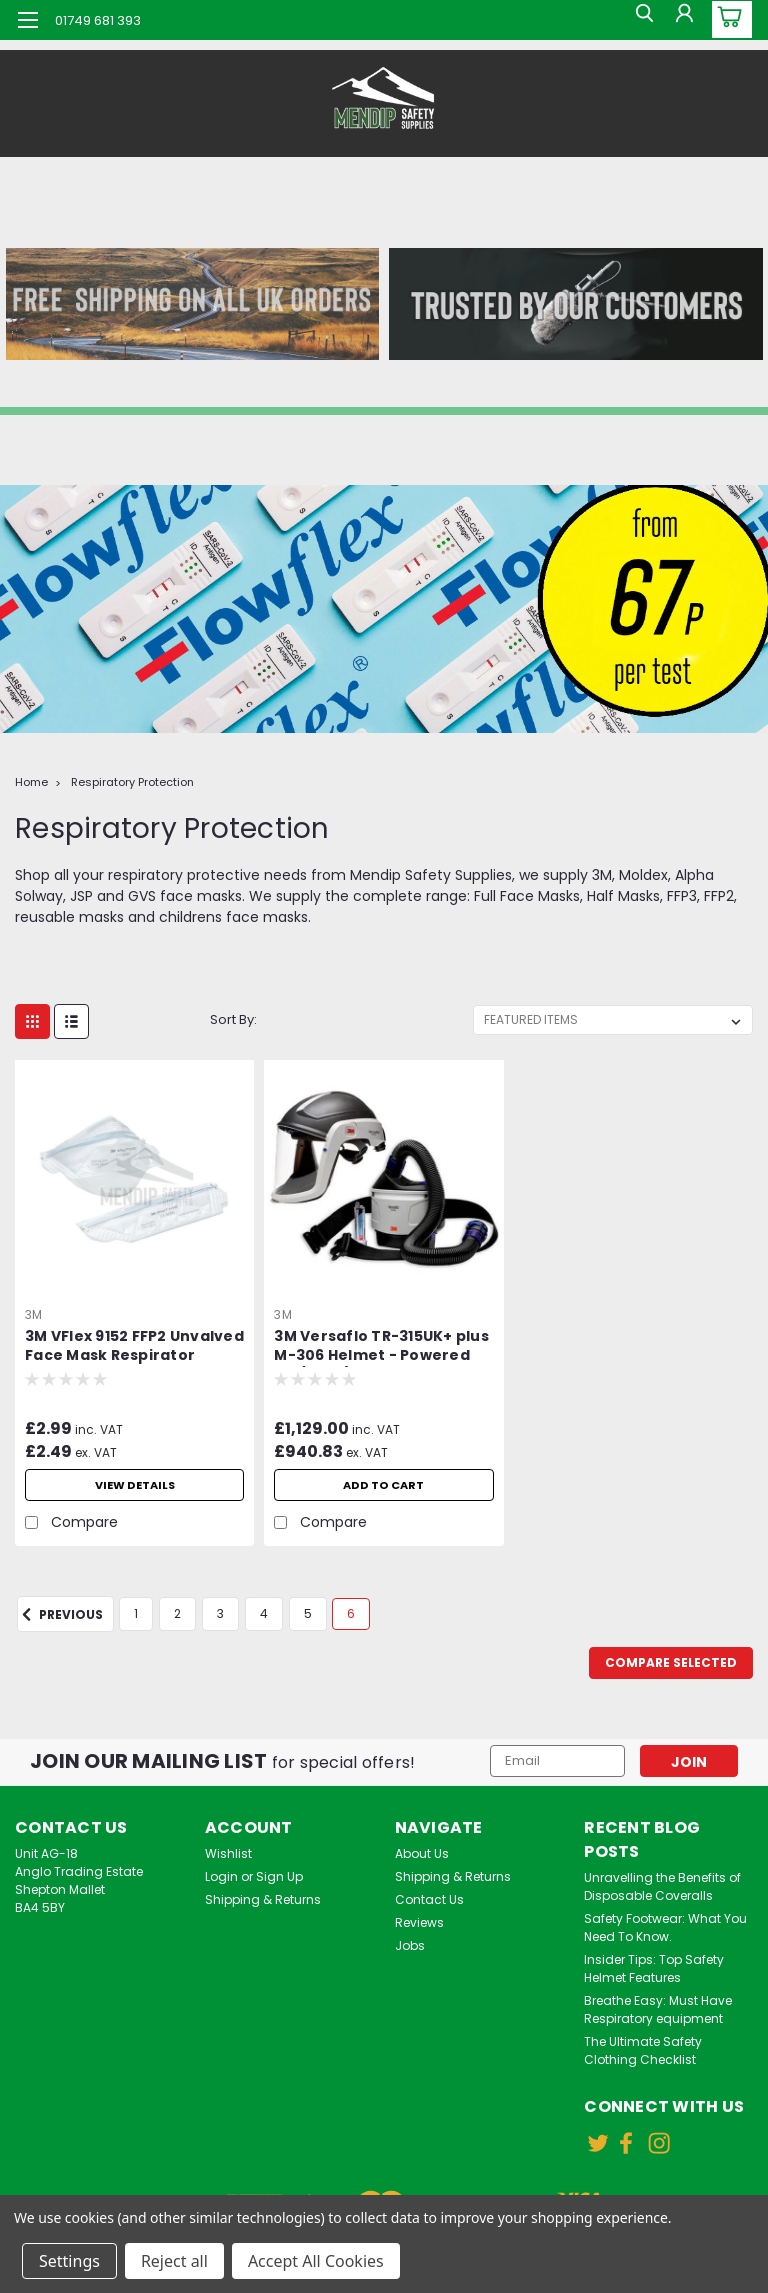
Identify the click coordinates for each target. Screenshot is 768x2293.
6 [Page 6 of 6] (351, 1613)
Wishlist (228, 1853)
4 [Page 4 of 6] (264, 1613)
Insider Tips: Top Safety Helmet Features (654, 1968)
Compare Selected (671, 1662)
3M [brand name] (34, 1314)
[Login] (682, 20)
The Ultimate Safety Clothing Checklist (643, 2050)
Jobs (410, 1945)
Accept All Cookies (316, 2261)
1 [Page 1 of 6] (136, 1613)
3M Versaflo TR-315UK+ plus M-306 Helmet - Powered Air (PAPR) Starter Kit (381, 1347)
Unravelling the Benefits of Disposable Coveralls (662, 1886)
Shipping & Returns (263, 1899)
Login (221, 1876)
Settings (69, 2261)
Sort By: (233, 1019)
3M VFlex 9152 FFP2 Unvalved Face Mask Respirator (134, 1346)
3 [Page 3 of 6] (220, 1613)
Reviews (419, 1922)
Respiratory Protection (132, 782)
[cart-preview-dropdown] (727, 19)
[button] (192, 304)
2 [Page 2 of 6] (177, 1613)
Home (31, 782)
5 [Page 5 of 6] (308, 1613)
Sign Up (279, 1876)
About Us (422, 1853)
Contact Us (429, 1899)
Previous (60, 1615)
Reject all (174, 2261)
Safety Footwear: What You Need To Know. (665, 1927)
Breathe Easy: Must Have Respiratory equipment (658, 2009)
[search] (637, 20)
